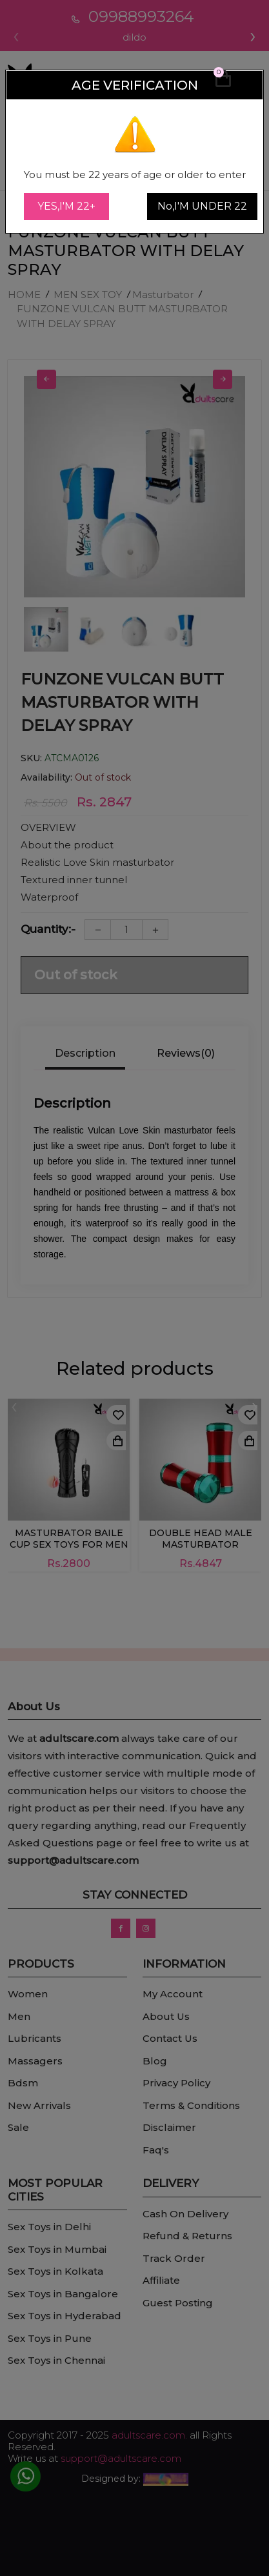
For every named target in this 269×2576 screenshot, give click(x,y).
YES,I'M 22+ (66, 206)
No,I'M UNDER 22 (202, 206)
